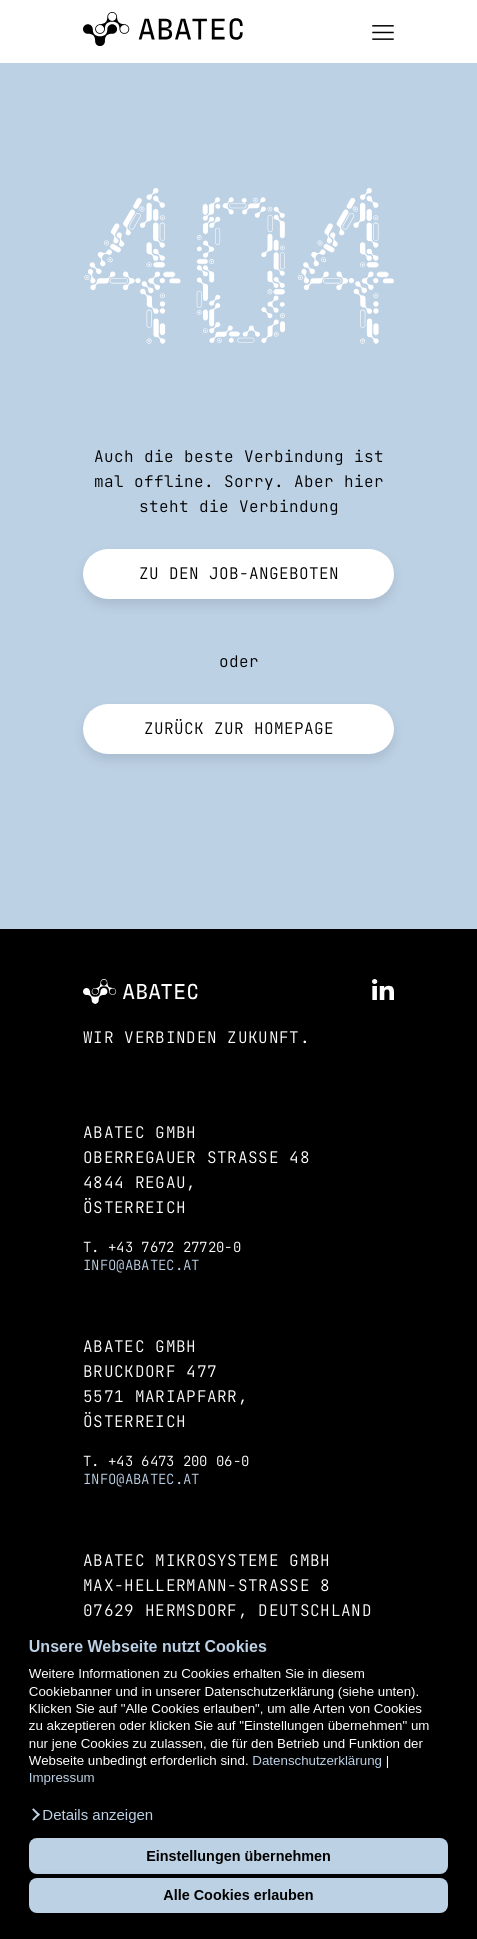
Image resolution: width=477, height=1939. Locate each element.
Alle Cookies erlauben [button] (238, 1895)
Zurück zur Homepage (239, 728)
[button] (91, 1815)
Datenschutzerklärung (317, 1760)
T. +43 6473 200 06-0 (166, 1461)
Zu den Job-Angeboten (239, 573)
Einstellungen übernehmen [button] (238, 1856)
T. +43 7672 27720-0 (162, 1247)
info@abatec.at (141, 1265)
